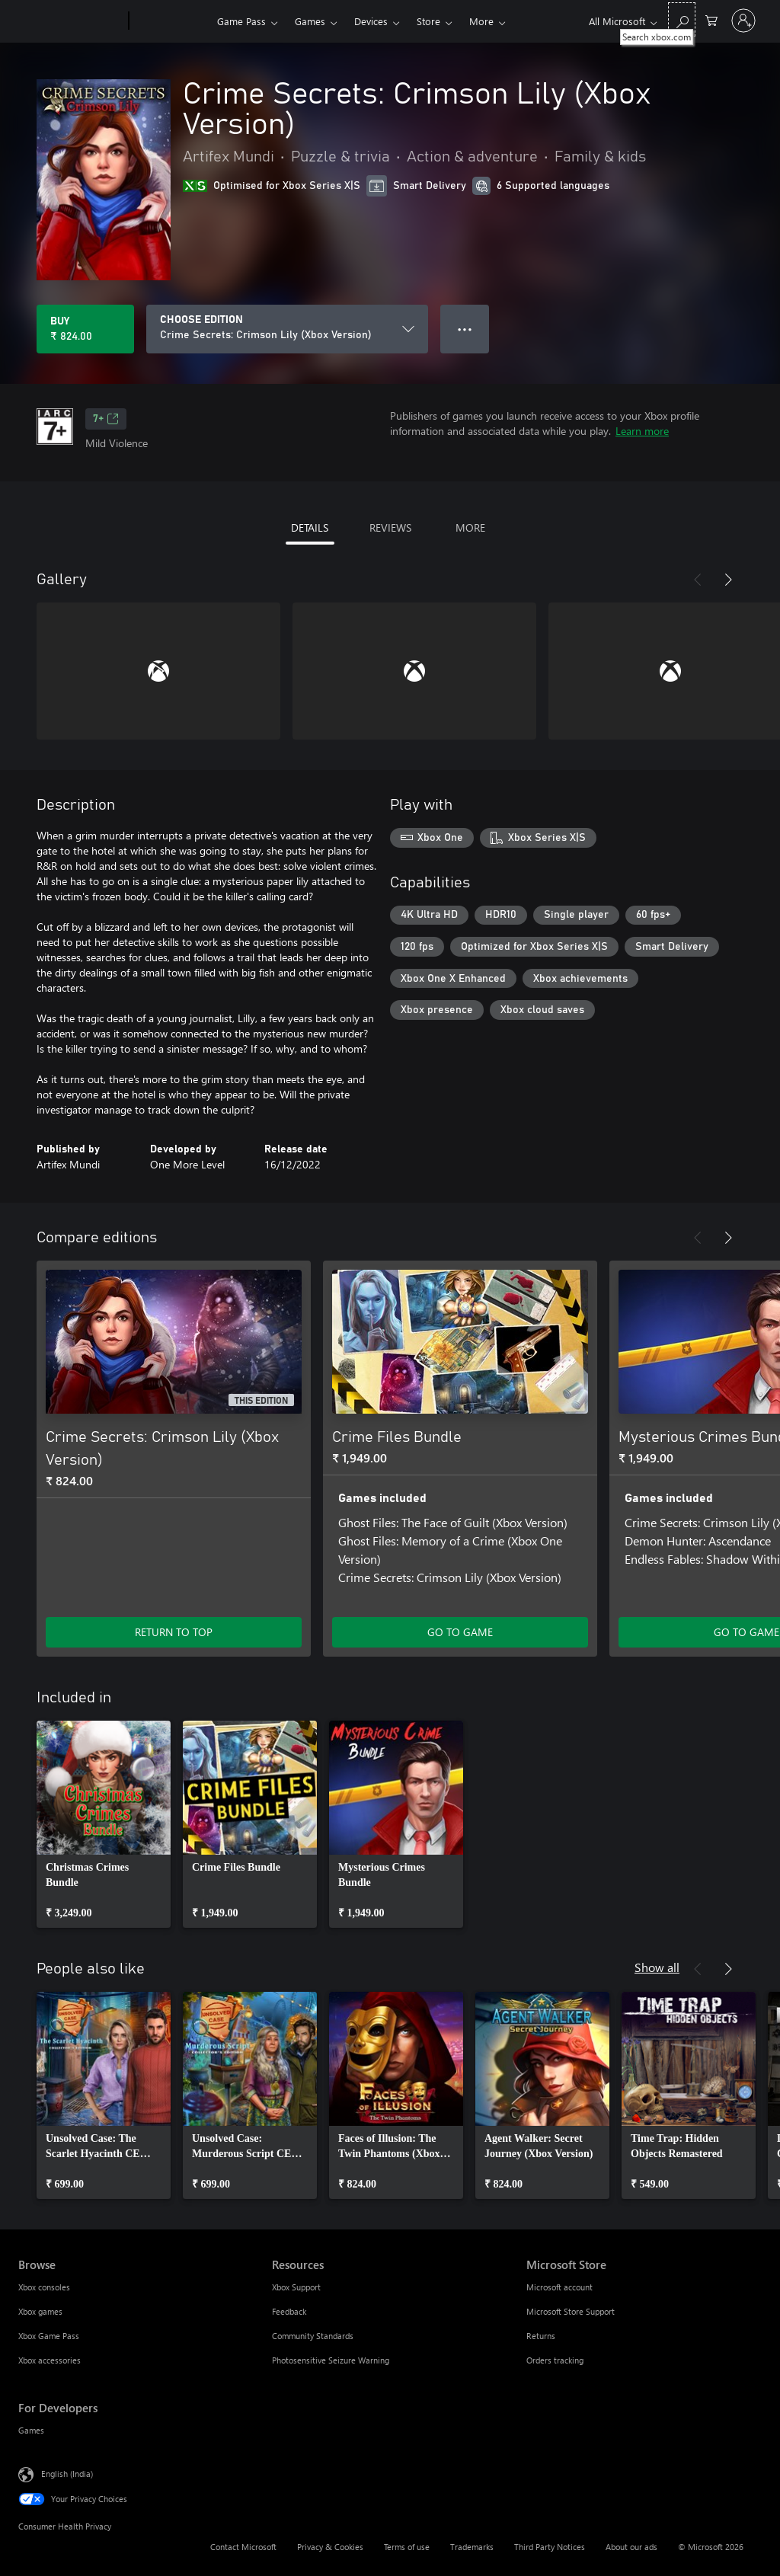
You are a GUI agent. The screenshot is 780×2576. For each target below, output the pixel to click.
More (481, 20)
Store (428, 20)
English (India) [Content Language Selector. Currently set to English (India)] (67, 2474)
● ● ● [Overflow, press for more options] (465, 328)
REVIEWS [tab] (390, 527)
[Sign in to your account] (743, 20)
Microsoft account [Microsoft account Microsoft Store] (559, 2287)
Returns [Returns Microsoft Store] (540, 2336)
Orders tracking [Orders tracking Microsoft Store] (554, 2360)
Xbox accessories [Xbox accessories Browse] (49, 2360)
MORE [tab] (470, 527)
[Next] (728, 579)
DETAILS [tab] (309, 527)
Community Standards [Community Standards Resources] (312, 2336)
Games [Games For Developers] (31, 2430)
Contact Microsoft (243, 2547)
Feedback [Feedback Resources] (289, 2311)
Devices (371, 20)
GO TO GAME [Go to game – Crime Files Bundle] (460, 1632)
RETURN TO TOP (174, 1632)
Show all (657, 1967)
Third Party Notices (549, 2547)
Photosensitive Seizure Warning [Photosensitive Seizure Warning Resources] (330, 2360)
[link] (104, 1824)
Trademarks (472, 2547)
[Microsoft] (70, 21)
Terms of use (407, 2547)
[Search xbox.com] (681, 19)
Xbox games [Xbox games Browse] (40, 2311)
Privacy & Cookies (330, 2547)
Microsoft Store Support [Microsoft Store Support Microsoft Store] (570, 2311)
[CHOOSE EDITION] (287, 329)
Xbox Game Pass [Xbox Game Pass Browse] (48, 2336)
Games (310, 20)
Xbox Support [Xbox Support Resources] (296, 2287)
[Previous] (697, 579)
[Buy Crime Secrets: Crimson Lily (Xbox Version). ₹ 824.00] (85, 329)
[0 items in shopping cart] (711, 19)
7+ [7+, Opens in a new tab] (106, 419)
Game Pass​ (241, 20)
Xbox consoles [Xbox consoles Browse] (44, 2287)
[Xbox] (171, 21)
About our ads (631, 2547)
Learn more (642, 430)
